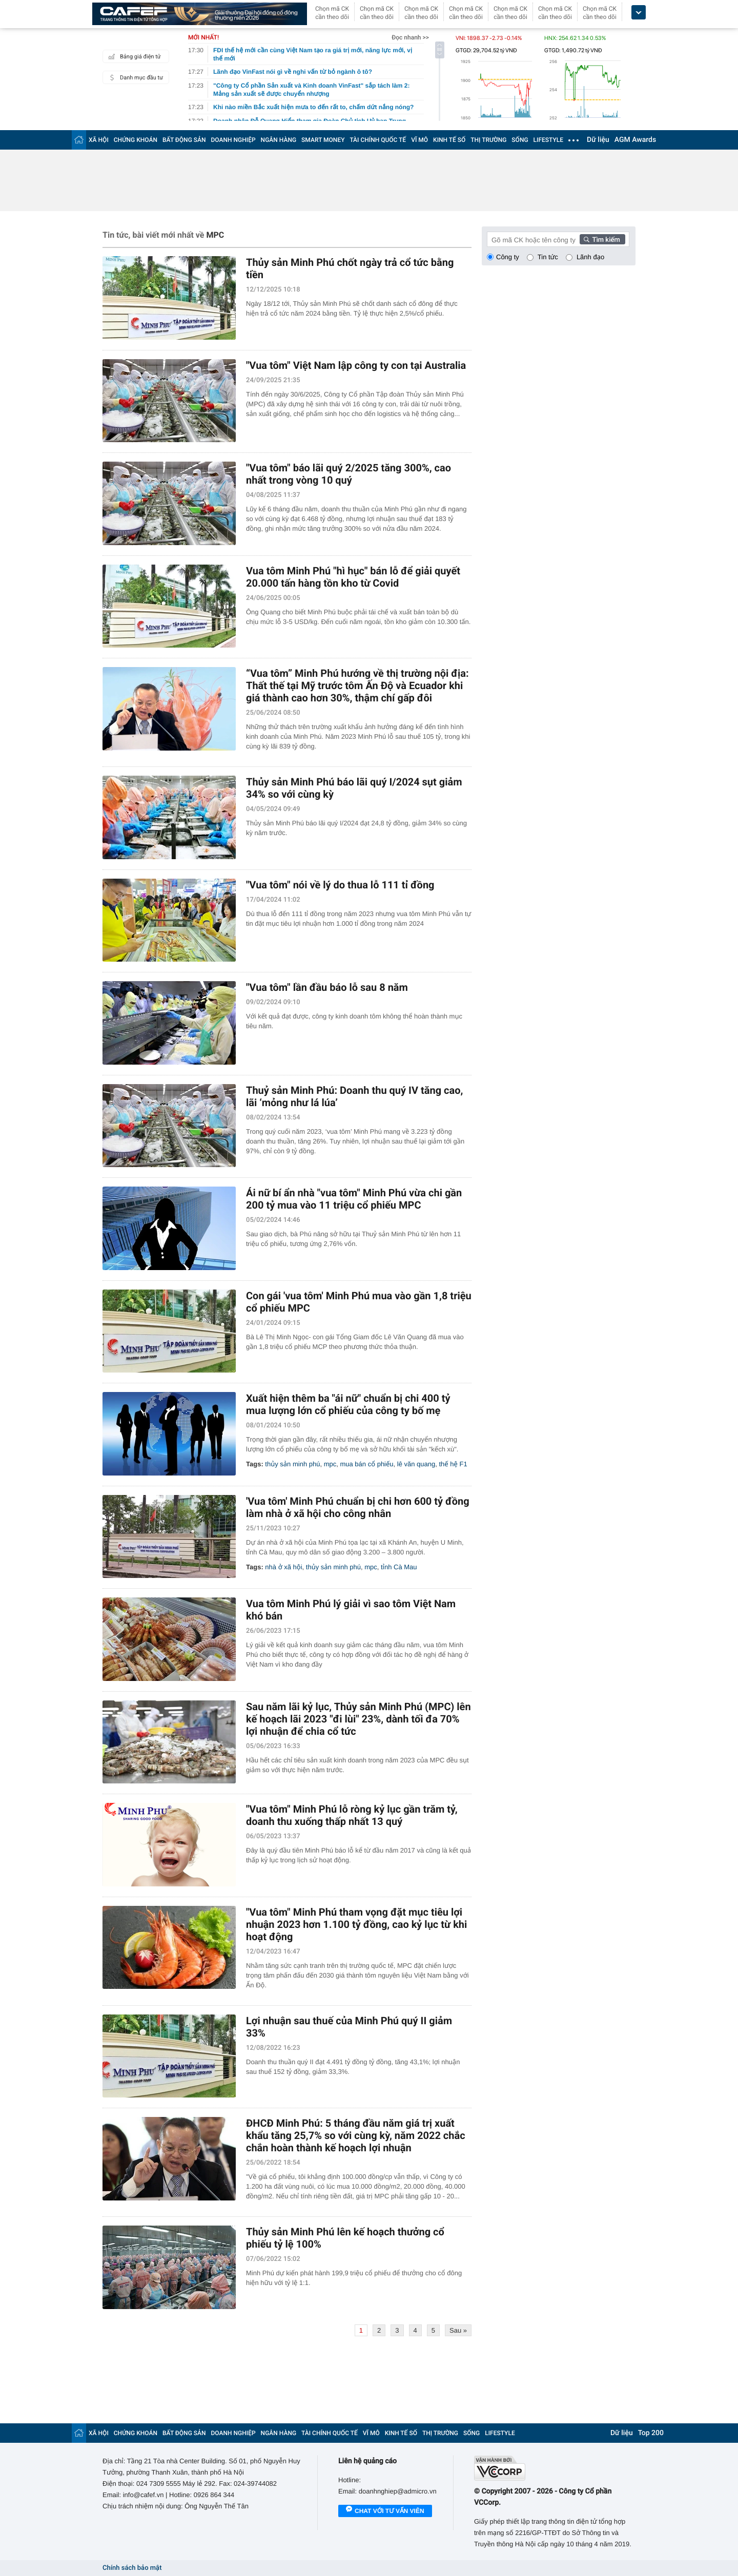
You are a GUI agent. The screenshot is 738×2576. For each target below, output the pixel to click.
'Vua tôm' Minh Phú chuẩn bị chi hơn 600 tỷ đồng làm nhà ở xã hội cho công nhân (357, 1507)
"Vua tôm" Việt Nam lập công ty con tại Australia (356, 365)
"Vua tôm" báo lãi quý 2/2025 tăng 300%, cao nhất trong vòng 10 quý (348, 474)
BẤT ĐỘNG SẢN (184, 139)
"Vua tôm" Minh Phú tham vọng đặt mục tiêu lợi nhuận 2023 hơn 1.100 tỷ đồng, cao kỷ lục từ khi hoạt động (356, 1924)
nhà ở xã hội (283, 1567)
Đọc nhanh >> (410, 37)
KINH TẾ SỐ (449, 139)
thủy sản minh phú (292, 1464)
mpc (330, 1464)
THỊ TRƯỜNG (488, 139)
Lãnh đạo (590, 257)
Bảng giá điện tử (133, 56)
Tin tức (548, 257)
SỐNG (519, 139)
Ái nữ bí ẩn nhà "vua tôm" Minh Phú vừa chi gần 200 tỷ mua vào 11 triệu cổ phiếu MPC (354, 1199)
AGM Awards (635, 140)
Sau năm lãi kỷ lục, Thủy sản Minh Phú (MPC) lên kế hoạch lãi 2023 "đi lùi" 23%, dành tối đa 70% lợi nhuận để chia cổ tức (358, 1718)
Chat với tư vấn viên (385, 2511)
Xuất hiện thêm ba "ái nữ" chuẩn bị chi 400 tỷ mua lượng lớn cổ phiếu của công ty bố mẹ (348, 1404)
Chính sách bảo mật (131, 2568)
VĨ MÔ (419, 139)
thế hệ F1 (453, 1464)
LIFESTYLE (548, 139)
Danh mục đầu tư (134, 77)
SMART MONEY (322, 139)
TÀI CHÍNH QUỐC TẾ (378, 139)
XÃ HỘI (99, 139)
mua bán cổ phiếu (366, 1464)
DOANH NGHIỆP (233, 139)
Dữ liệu (598, 140)
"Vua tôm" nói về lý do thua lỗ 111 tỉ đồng (340, 885)
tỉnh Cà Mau (399, 1567)
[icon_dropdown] (638, 12)
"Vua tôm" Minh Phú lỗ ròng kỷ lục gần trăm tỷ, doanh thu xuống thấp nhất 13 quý (352, 1815)
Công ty (507, 257)
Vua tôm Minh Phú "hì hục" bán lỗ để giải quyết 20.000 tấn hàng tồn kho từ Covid (353, 577)
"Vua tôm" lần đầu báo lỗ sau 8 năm (327, 987)
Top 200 (651, 2433)
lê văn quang (416, 1464)
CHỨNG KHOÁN (135, 139)
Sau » (458, 2330)
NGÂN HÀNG (279, 139)
